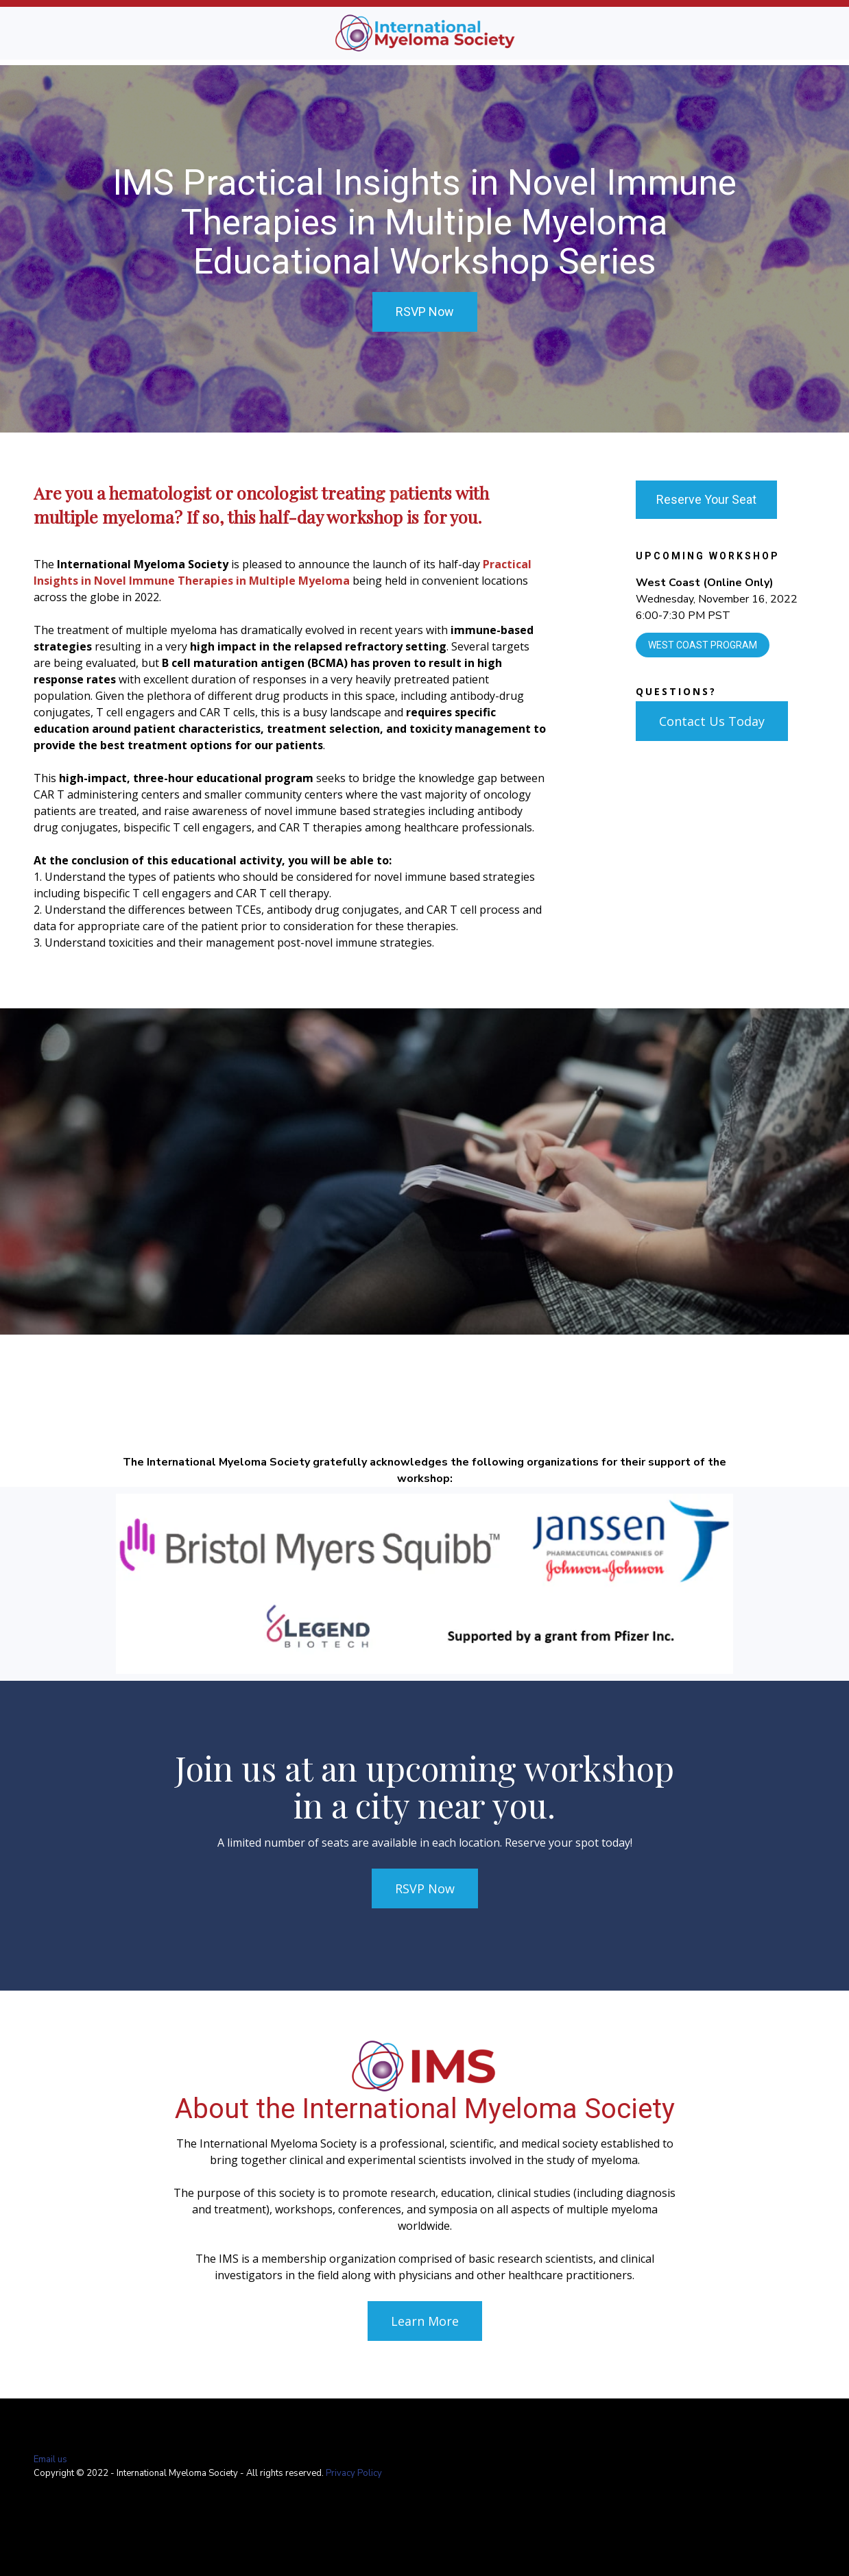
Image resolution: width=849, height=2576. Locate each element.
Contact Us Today (712, 721)
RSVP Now (425, 311)
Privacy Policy (354, 2473)
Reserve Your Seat (706, 499)
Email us (50, 2459)
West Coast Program (702, 645)
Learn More (425, 2321)
